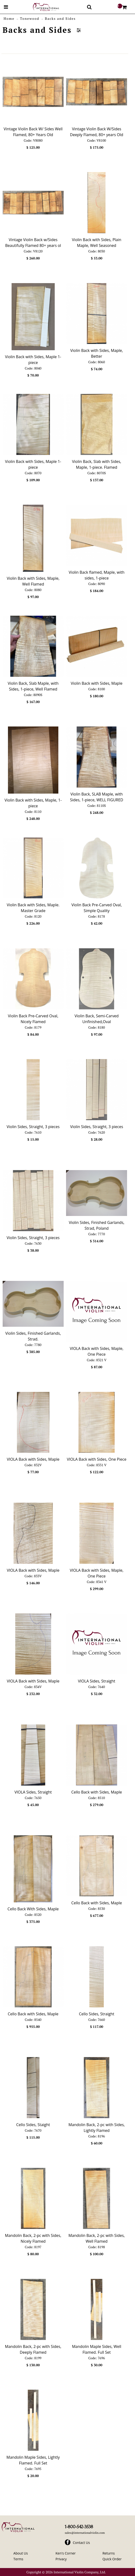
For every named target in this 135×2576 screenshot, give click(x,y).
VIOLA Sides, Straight (96, 1681)
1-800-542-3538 (79, 2526)
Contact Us (81, 2542)
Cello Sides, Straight (96, 2014)
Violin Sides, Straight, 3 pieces (33, 1126)
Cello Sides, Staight (33, 2124)
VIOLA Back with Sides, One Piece (96, 1459)
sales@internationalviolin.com (85, 2532)
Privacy (61, 2559)
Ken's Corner (65, 2553)
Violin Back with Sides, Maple (96, 683)
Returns (108, 2553)
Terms (18, 2559)
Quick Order (112, 2559)
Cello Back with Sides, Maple (96, 1792)
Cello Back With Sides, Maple (33, 1909)
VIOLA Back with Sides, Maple (33, 1459)
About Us (21, 2553)
